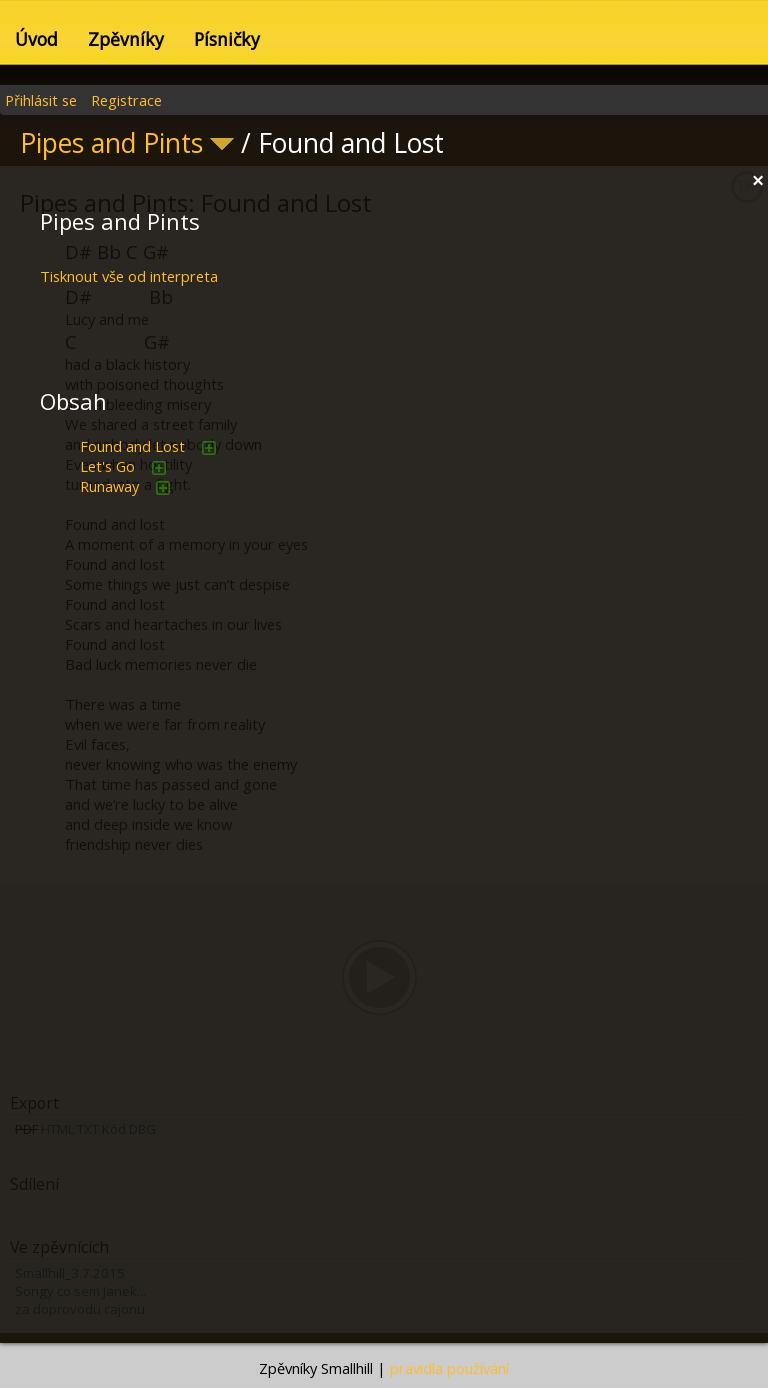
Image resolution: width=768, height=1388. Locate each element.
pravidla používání (449, 1368)
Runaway (109, 486)
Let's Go (107, 466)
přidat (209, 448)
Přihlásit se (41, 100)
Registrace (126, 100)
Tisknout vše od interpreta (129, 276)
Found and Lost (132, 446)
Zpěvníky (126, 39)
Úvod (36, 39)
